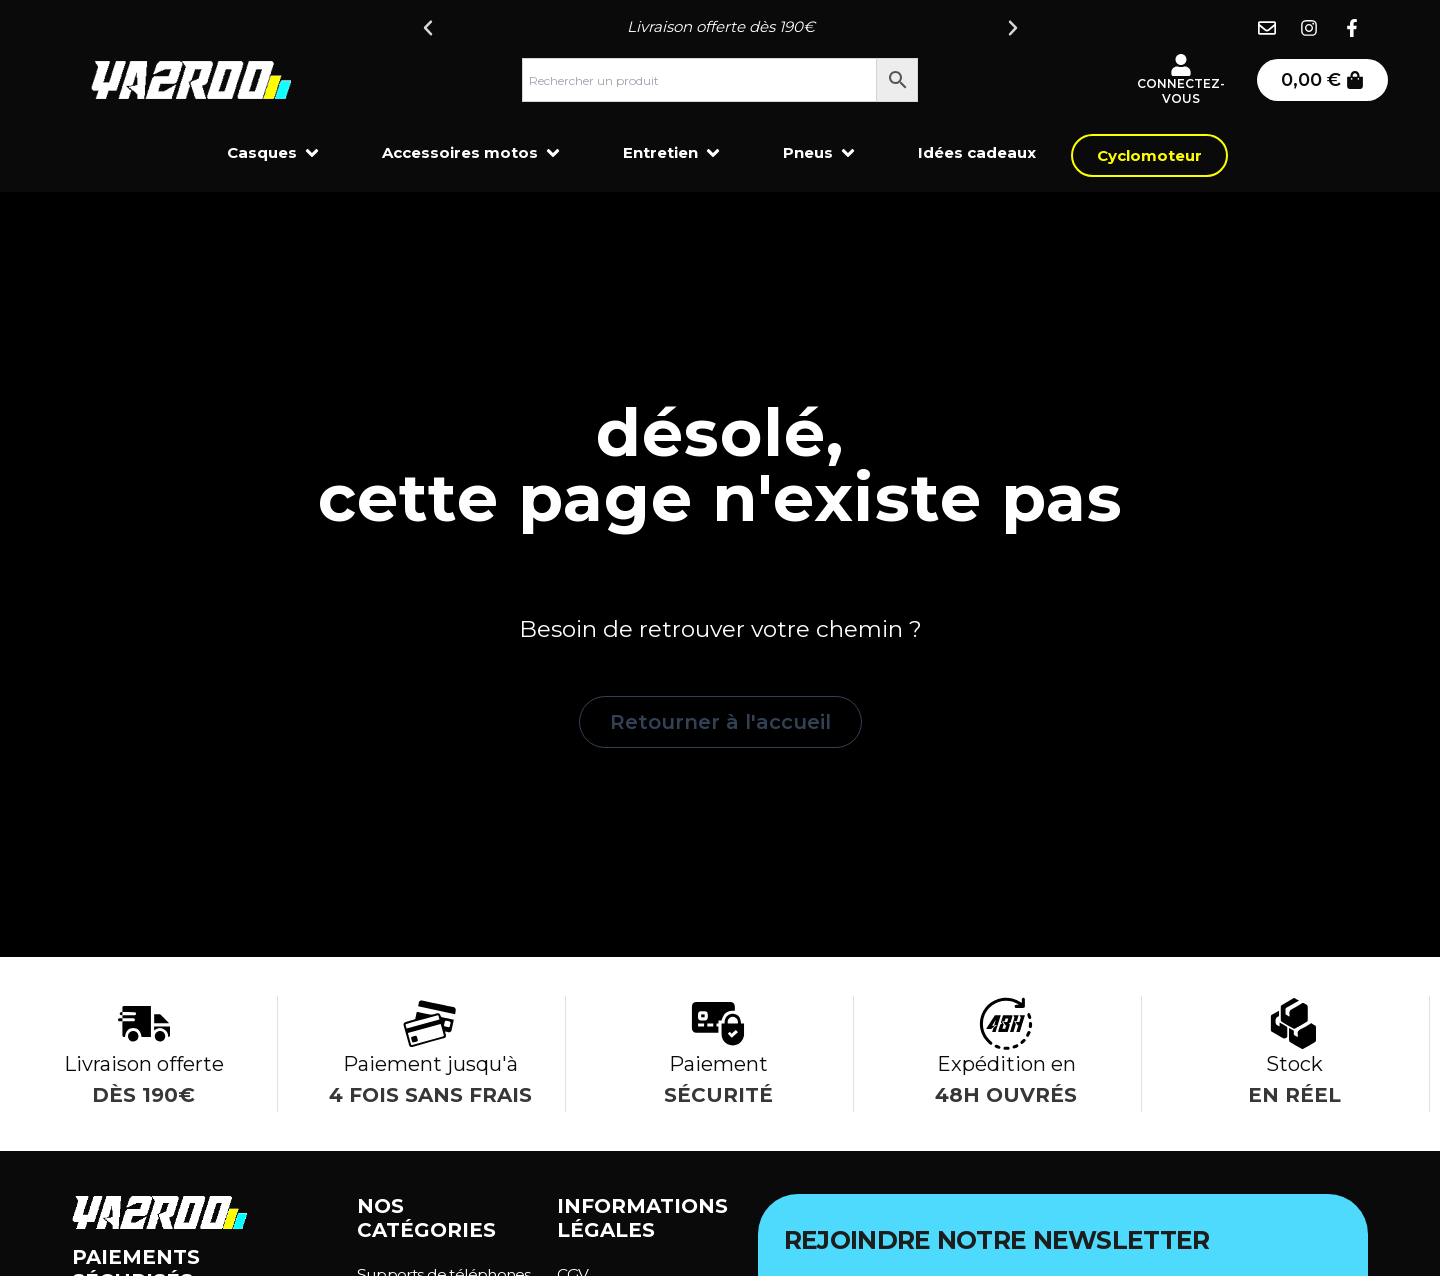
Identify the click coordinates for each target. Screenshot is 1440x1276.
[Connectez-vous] (1181, 65)
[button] (428, 28)
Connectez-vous (1181, 91)
